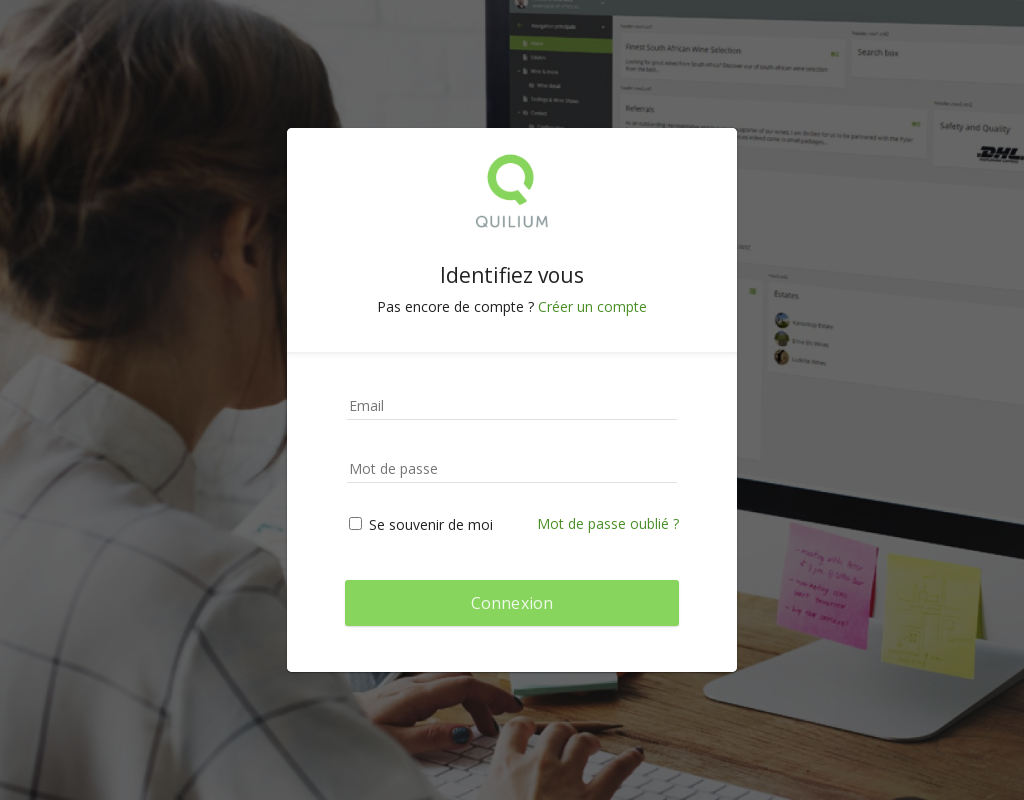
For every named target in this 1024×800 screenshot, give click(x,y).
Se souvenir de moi (421, 524)
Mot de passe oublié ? (608, 523)
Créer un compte (592, 306)
